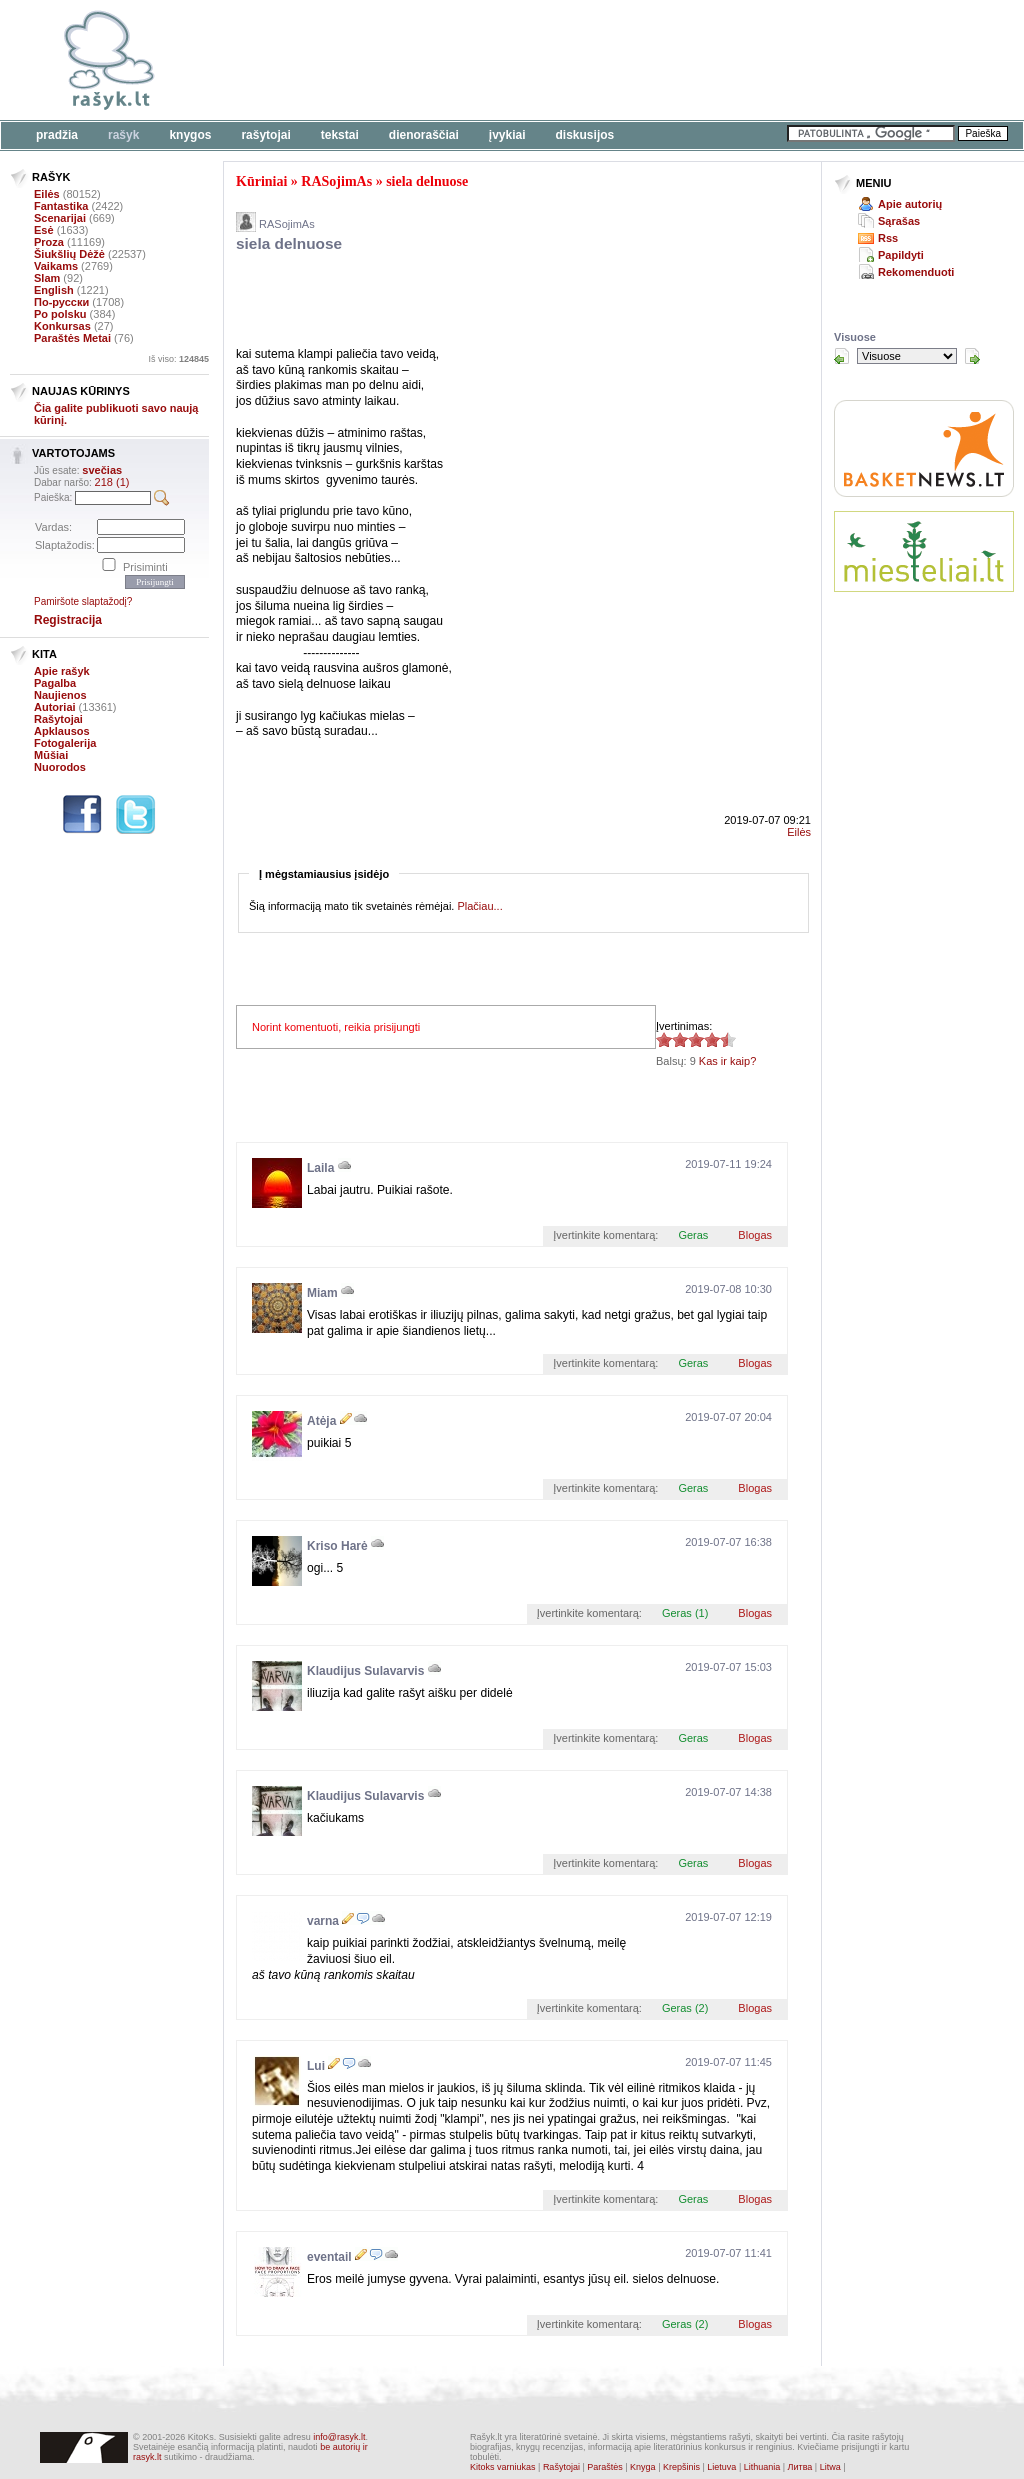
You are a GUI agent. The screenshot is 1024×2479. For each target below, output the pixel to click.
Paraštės (605, 2467)
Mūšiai (51, 755)
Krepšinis (681, 2467)
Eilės (47, 194)
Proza (49, 242)
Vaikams (56, 266)
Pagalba (55, 683)
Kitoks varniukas (503, 2467)
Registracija (68, 620)
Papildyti (901, 255)
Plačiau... (479, 906)
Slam (47, 278)
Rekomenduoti (916, 272)
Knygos (190, 135)
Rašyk (123, 135)
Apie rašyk (62, 671)
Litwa (830, 2467)
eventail (329, 2257)
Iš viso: (178, 359)
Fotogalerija (65, 743)
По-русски (61, 302)
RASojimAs (336, 181)
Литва (800, 2467)
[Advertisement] (615, 60)
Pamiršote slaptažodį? (83, 601)
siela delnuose (427, 181)
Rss (888, 238)
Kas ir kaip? (727, 1061)
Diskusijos (585, 135)
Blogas (755, 1235)
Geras (693, 1235)
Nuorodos (60, 767)
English (54, 290)
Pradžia (57, 135)
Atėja (321, 1421)
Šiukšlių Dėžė (69, 254)
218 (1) (112, 482)
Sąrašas (899, 221)
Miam (322, 1293)
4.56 (664, 1039)
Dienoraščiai (424, 135)
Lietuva (721, 2467)
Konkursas (62, 326)
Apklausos (62, 731)
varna (323, 1921)
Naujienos (60, 695)
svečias (102, 470)
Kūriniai (261, 181)
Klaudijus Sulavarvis (365, 1671)
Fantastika (61, 206)
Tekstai (340, 135)
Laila (320, 1168)
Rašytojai (265, 135)
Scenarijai (60, 218)
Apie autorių (910, 204)
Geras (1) (685, 1613)
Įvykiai (507, 135)
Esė (44, 230)
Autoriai (55, 707)
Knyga (643, 2467)
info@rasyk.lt (339, 2437)
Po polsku (60, 314)
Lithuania (762, 2467)
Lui (316, 2066)
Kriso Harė (337, 1546)
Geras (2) (685, 2008)
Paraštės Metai (72, 338)
